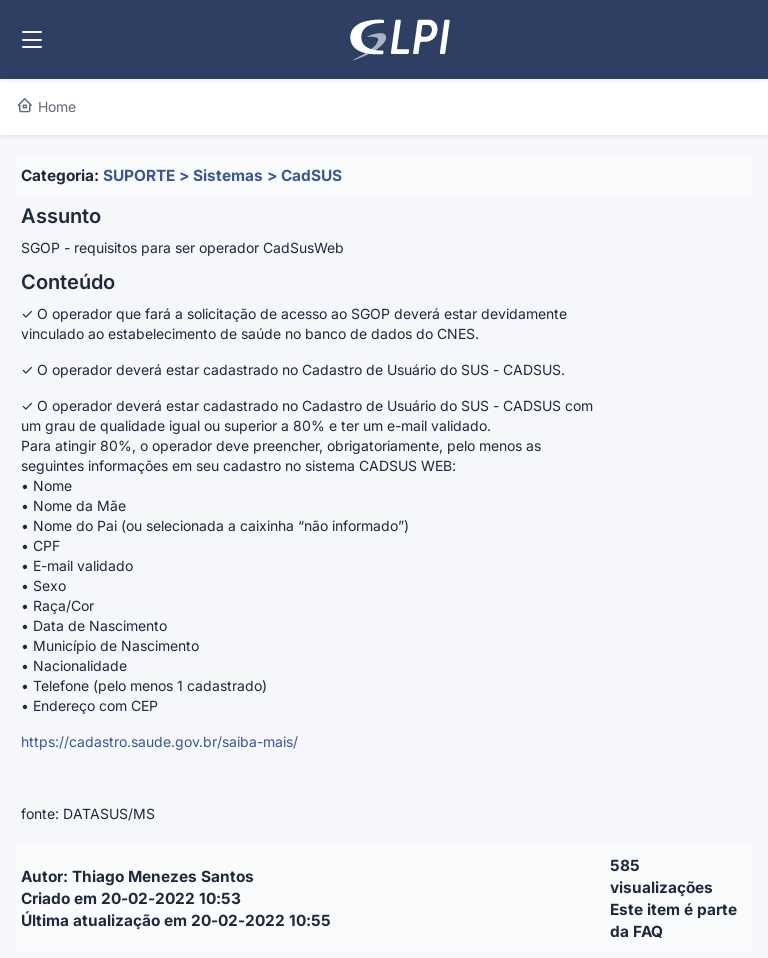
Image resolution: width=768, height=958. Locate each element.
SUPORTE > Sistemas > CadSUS (222, 175)
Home (46, 106)
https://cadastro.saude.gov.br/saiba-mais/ (159, 741)
